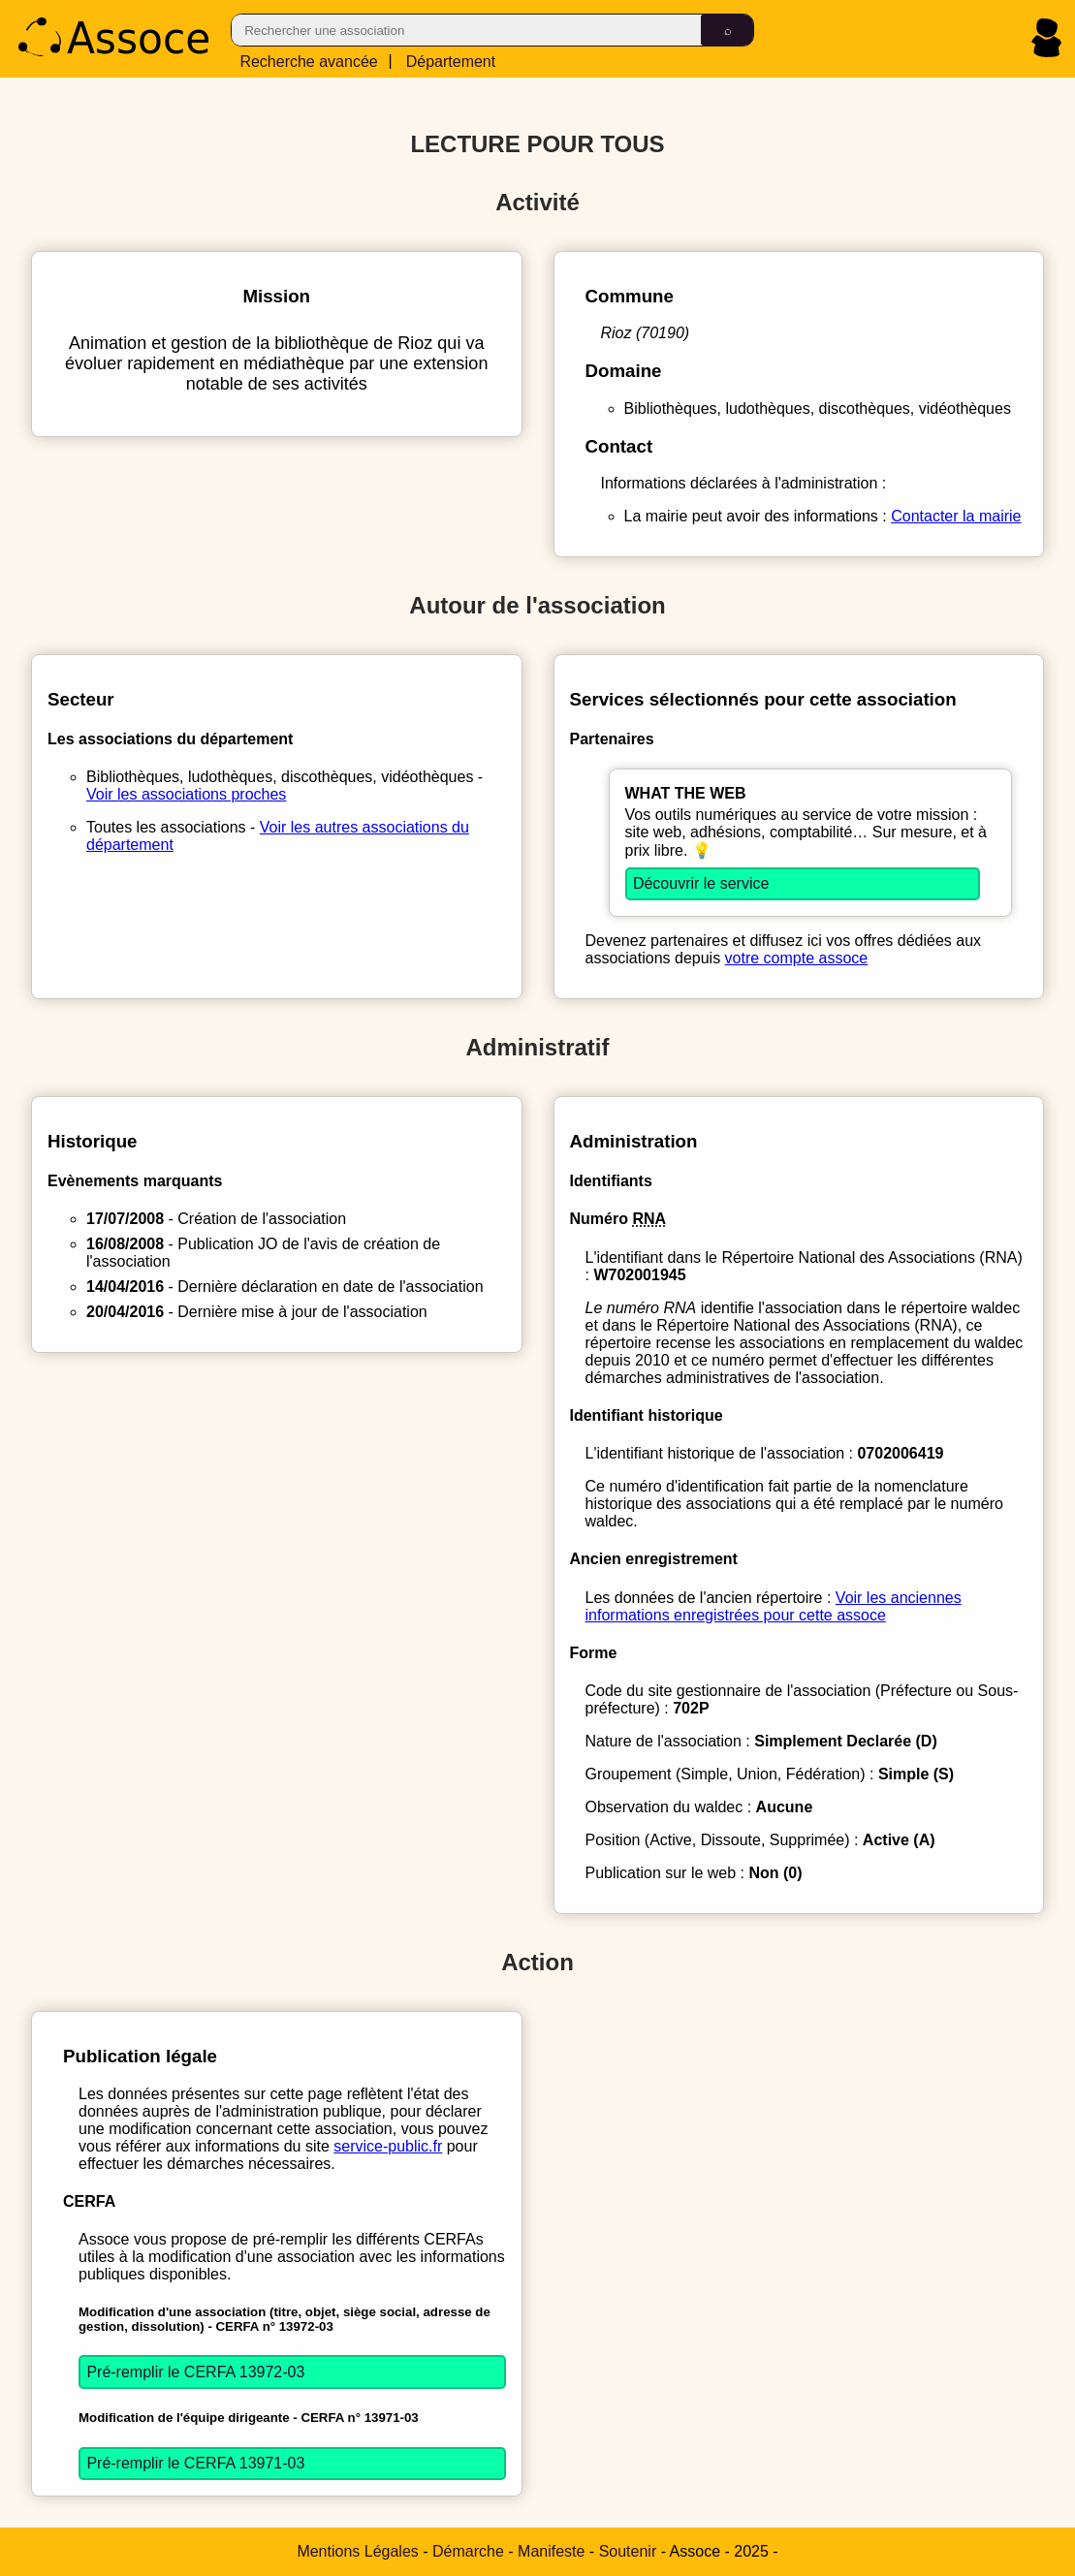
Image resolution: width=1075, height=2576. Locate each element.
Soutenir (628, 2551)
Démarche (468, 2551)
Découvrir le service (701, 883)
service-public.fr (387, 2146)
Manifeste (551, 2551)
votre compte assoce (797, 958)
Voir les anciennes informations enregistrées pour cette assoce (773, 1606)
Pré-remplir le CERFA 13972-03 (195, 2372)
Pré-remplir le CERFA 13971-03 (195, 2463)
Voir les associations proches (186, 794)
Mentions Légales (357, 2551)
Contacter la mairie (956, 516)
